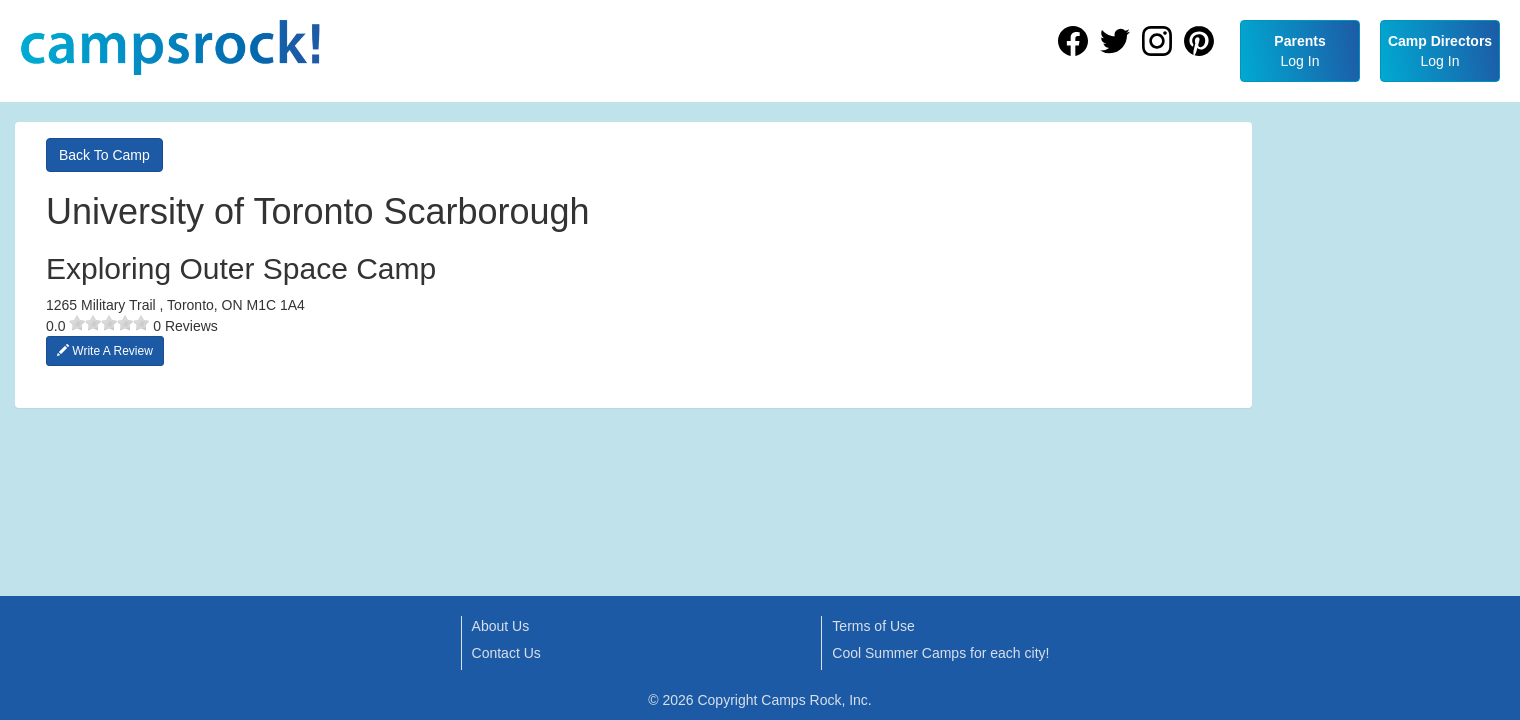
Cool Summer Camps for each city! (940, 653)
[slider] (109, 323)
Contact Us (506, 653)
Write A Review (105, 351)
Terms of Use (873, 626)
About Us (501, 626)
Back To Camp (104, 155)
